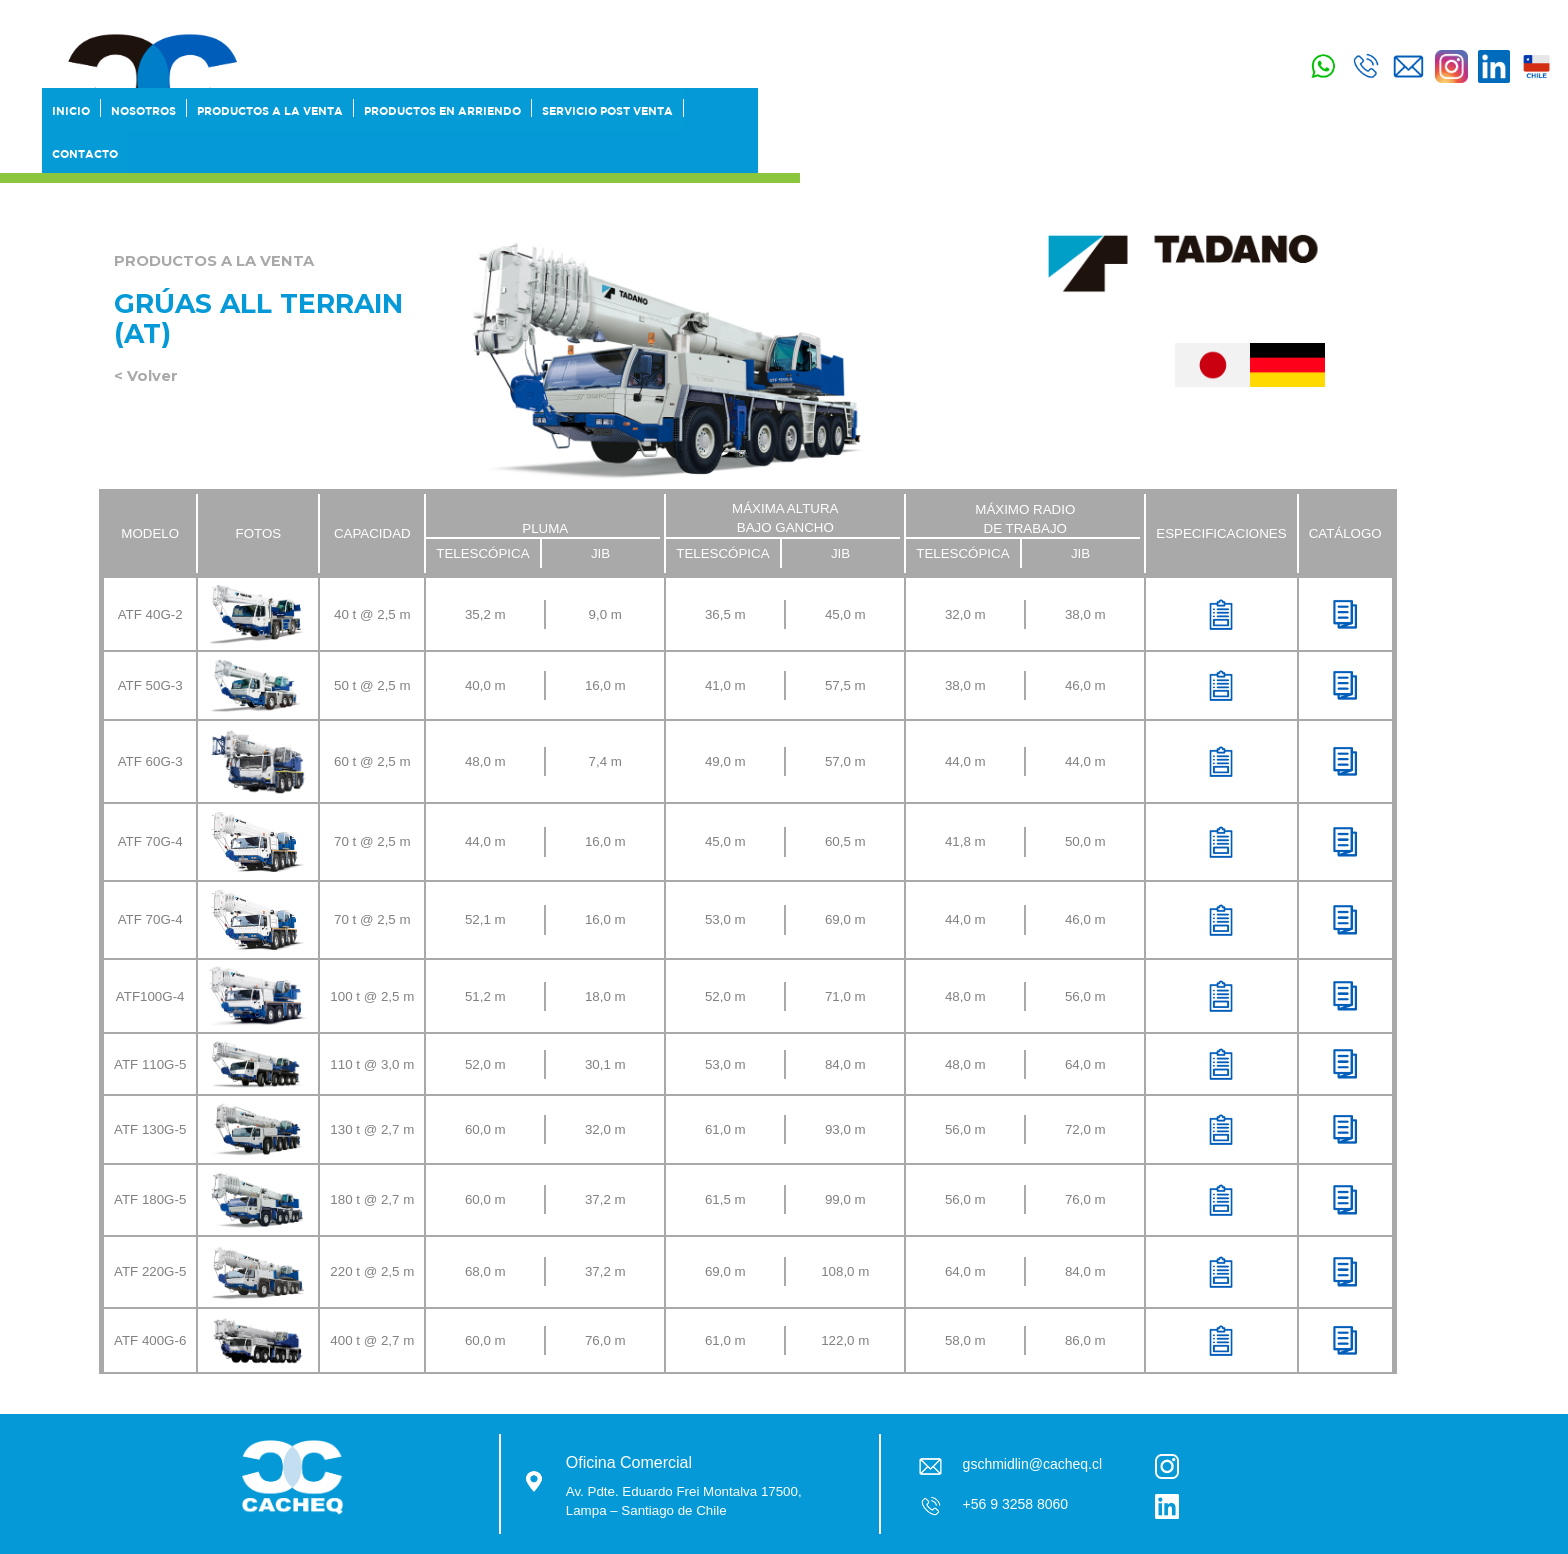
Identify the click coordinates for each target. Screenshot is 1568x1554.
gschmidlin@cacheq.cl (1033, 1464)
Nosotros (143, 113)
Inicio (71, 113)
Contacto (85, 153)
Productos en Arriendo (442, 113)
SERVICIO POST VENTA (607, 113)
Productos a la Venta (270, 113)
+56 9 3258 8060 (1016, 1504)
